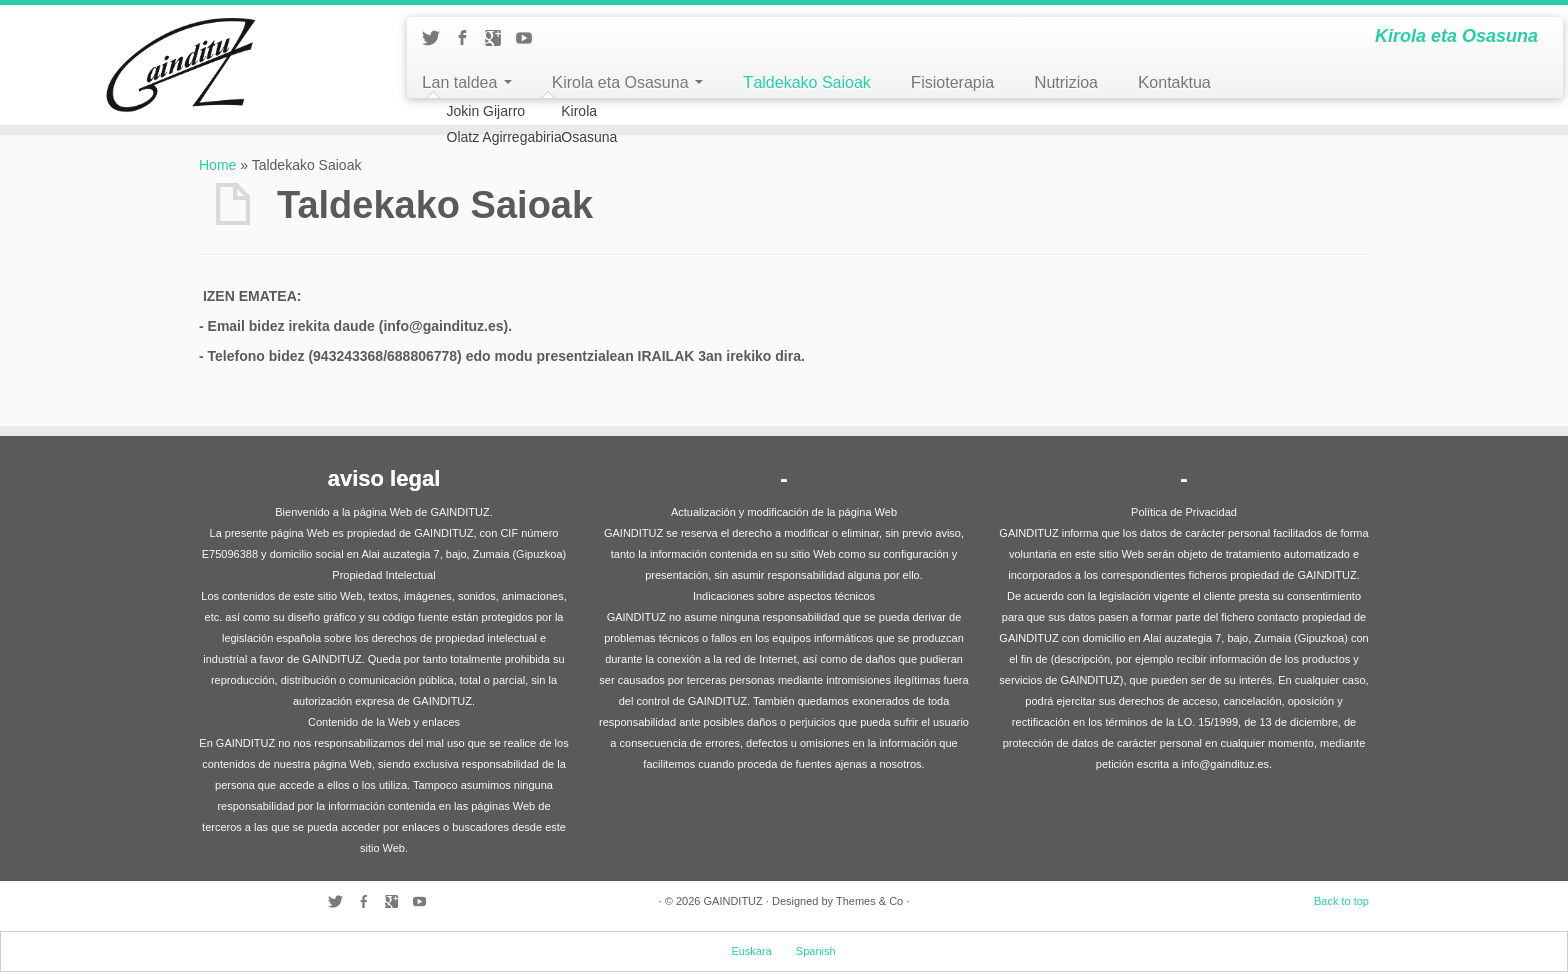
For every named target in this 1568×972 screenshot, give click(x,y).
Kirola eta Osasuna (627, 82)
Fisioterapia (952, 82)
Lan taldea (467, 82)
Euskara (751, 951)
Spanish (816, 951)
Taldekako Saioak (807, 82)
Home (217, 165)
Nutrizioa (1066, 82)
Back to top (1341, 901)
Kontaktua (1174, 82)
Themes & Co (869, 901)
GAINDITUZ (732, 901)
